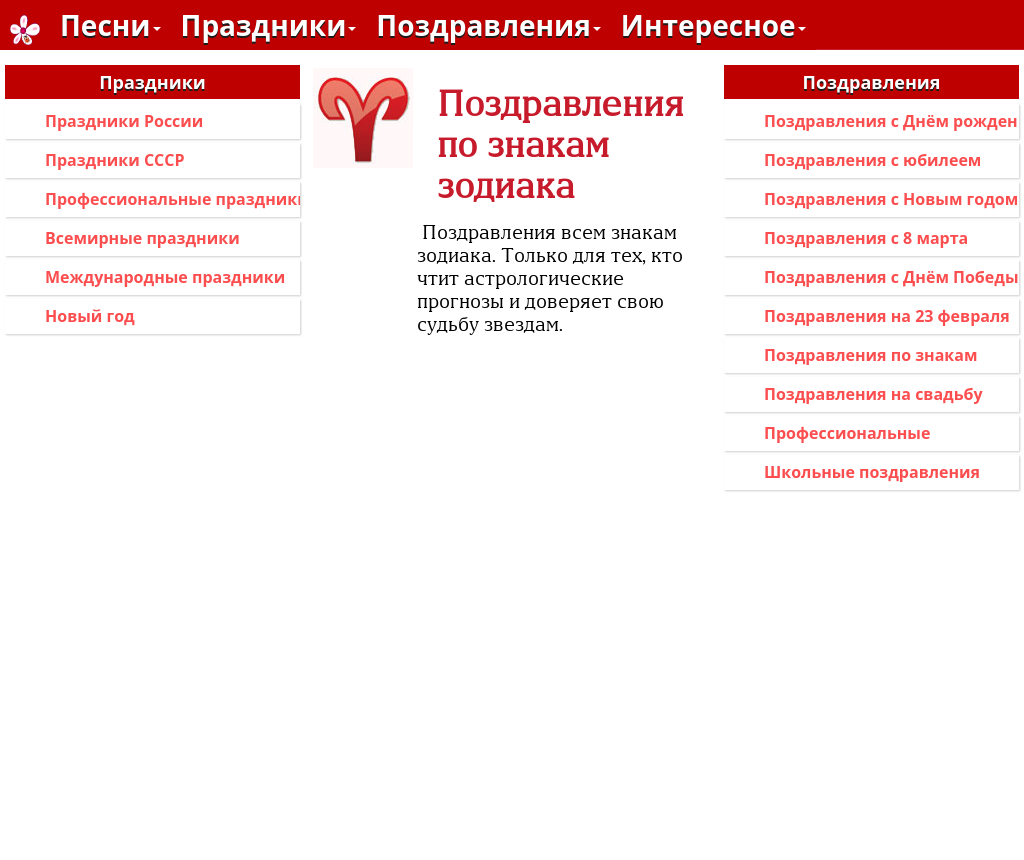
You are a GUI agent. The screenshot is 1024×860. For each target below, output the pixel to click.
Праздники (269, 25)
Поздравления (488, 25)
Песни (110, 25)
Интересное (713, 25)
